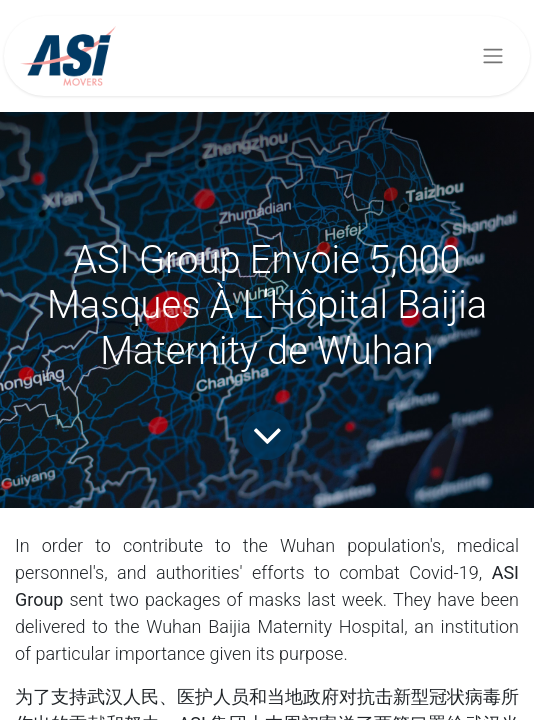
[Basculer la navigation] (493, 56)
